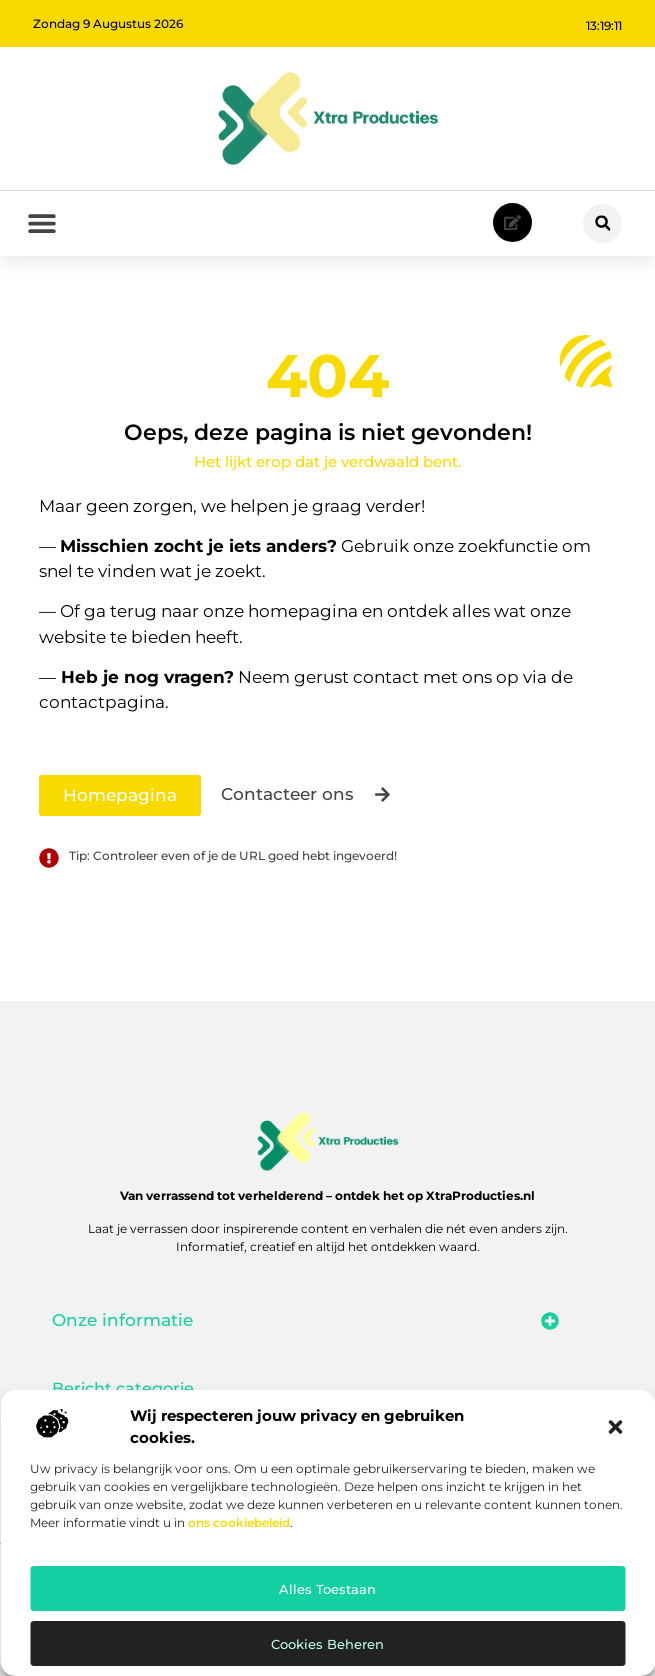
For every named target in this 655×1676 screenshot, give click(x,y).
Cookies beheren (327, 1644)
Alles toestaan (327, 1589)
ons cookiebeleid (239, 1522)
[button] (615, 1427)
